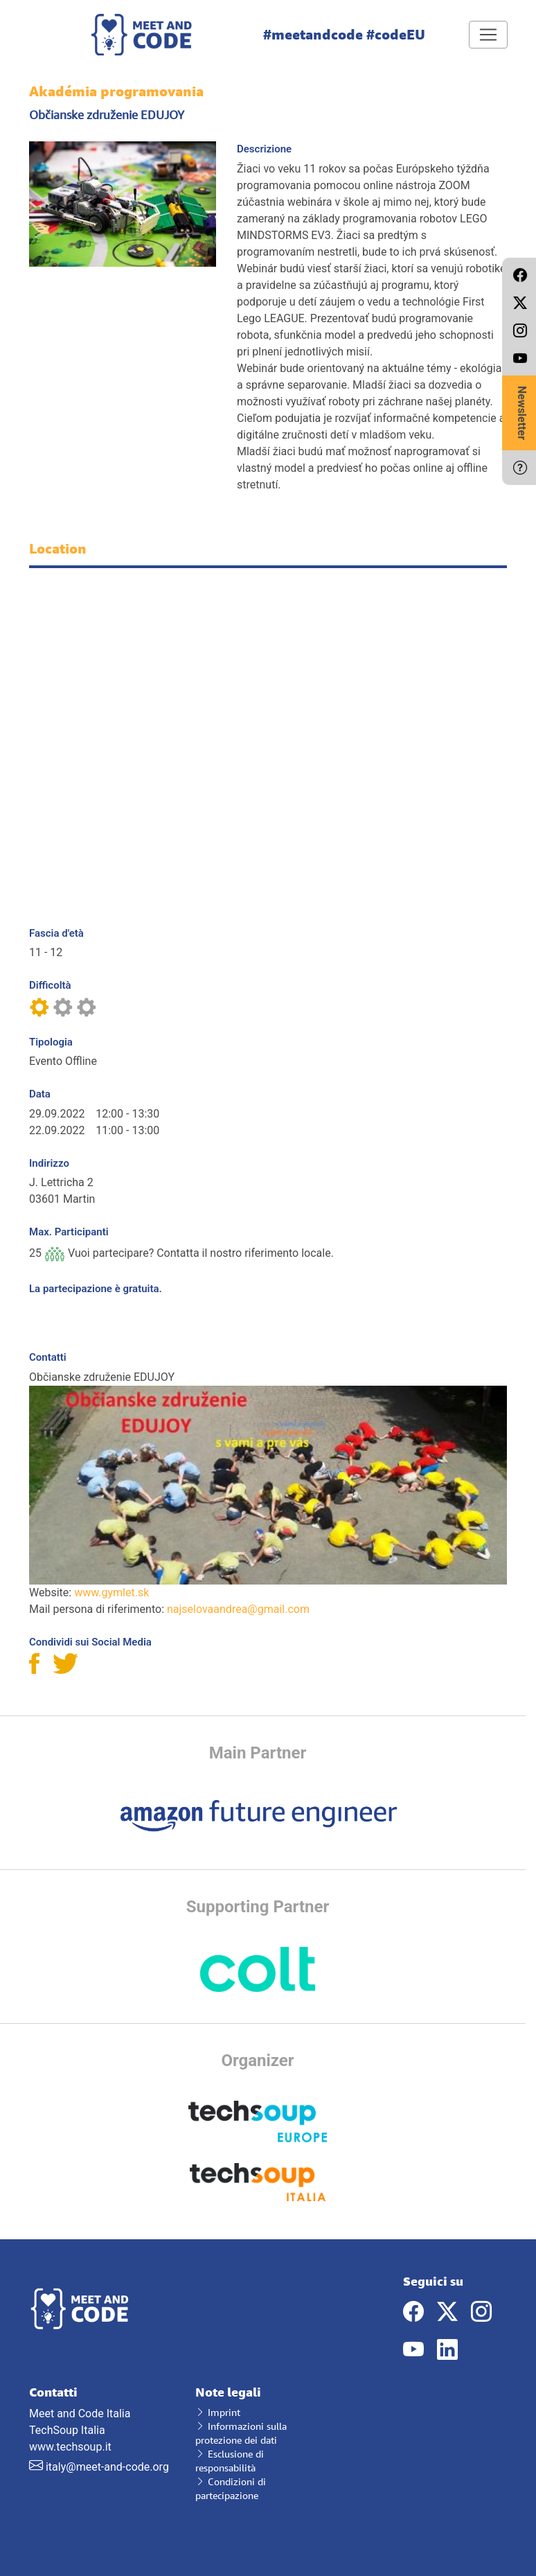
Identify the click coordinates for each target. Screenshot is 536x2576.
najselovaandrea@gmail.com (238, 1609)
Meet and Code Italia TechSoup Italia (102, 2411)
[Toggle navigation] (488, 34)
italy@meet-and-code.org (107, 2466)
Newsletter (521, 413)
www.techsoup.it (70, 2446)
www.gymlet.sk (111, 1592)
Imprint (217, 2412)
